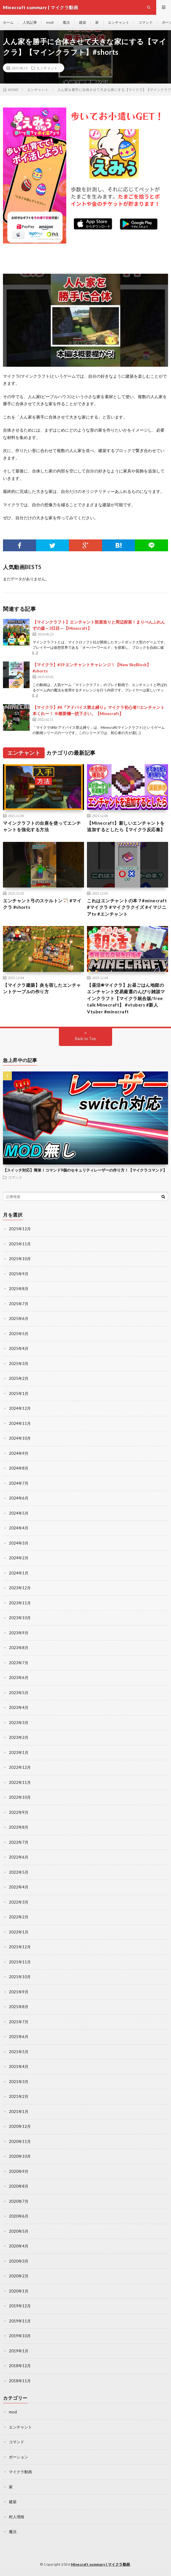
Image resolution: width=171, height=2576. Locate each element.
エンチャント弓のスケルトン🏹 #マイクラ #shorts (42, 904)
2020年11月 (20, 2141)
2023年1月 (18, 1752)
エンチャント (118, 22)
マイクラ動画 (20, 2471)
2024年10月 (20, 1438)
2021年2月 (18, 2096)
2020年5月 (18, 2231)
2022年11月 (20, 1782)
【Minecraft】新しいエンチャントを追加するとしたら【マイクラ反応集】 (126, 826)
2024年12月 (20, 1408)
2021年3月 (18, 2081)
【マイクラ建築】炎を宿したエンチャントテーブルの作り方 (42, 988)
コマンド (145, 22)
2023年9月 (18, 1632)
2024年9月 (18, 1453)
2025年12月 (20, 1228)
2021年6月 (18, 2036)
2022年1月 (18, 1932)
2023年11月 (20, 1603)
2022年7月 (18, 1842)
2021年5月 (18, 2051)
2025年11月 (20, 1243)
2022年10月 (20, 1797)
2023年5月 (18, 1692)
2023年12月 (20, 1587)
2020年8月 (18, 2186)
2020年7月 (18, 2201)
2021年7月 (18, 2021)
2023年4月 (18, 1707)
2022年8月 (18, 1827)
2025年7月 (18, 1303)
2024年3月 (18, 1543)
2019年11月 (20, 2321)
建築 (82, 22)
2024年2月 (18, 1557)
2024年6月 (18, 1498)
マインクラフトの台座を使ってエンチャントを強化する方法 (42, 826)
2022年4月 (18, 1887)
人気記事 (30, 22)
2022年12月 (20, 1767)
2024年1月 (18, 1573)
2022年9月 (18, 1812)
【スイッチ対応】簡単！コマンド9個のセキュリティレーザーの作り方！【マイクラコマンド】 (85, 1170)
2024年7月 (18, 1483)
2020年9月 (18, 2171)
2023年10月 (20, 1617)
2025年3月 (18, 1363)
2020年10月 (20, 2156)
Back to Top (85, 1038)
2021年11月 (20, 1962)
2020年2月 (18, 2276)
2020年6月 (18, 2216)
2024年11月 (20, 1423)
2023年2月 (18, 1737)
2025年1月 (18, 1393)
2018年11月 (20, 2380)
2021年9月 (18, 1991)
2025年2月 (18, 1378)
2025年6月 (18, 1318)
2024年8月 (18, 1468)
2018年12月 (20, 2365)
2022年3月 (18, 1902)
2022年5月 (18, 1872)
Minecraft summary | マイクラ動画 (100, 2564)
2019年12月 (20, 2305)
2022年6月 (18, 1857)
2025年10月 (20, 1258)
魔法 (66, 22)
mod (50, 22)
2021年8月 (18, 2006)
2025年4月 (18, 1348)
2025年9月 (18, 1273)
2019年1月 (18, 2350)
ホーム (8, 22)
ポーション (18, 2457)
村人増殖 (16, 2516)
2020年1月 (18, 2291)
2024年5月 (18, 1513)
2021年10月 (20, 1976)
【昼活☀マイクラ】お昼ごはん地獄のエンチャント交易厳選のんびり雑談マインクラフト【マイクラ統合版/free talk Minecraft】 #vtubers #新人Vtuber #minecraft (126, 998)
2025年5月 (18, 1333)
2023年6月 (18, 1677)
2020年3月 (18, 2261)
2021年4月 (18, 2066)
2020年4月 (18, 2246)
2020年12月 (20, 2126)
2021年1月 (18, 2111)
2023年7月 (18, 1662)
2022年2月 (18, 1917)
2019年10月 (20, 2335)
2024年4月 (18, 1528)
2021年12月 (20, 1946)
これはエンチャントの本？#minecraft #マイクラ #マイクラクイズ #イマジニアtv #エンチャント (127, 907)
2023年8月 (18, 1647)
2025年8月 (18, 1288)
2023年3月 (18, 1722)
